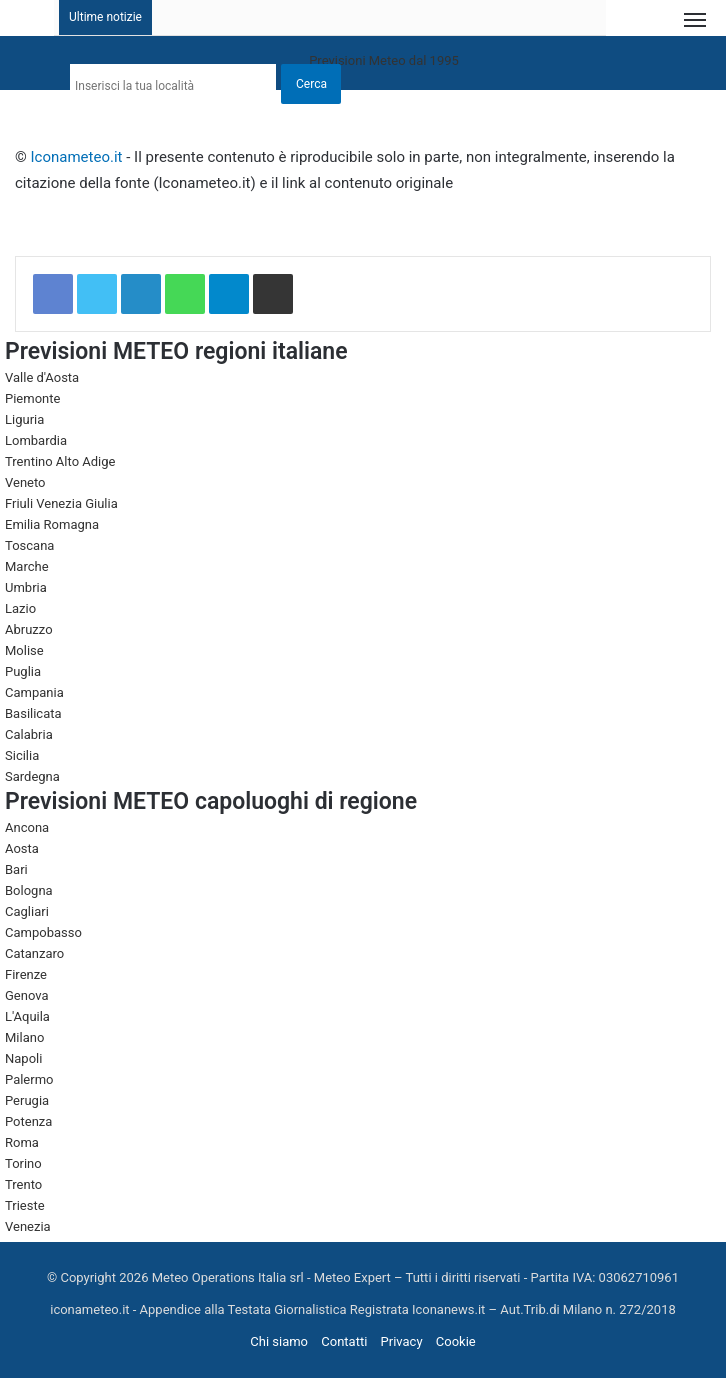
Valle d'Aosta (42, 377)
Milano (24, 1037)
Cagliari (27, 911)
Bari (16, 869)
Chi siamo (279, 1341)
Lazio (20, 608)
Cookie (456, 1341)
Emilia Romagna (52, 524)
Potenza (28, 1121)
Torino (23, 1163)
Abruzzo (29, 629)
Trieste (25, 1205)
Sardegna (32, 776)
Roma (22, 1142)
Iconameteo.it (77, 157)
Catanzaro (34, 953)
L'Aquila (27, 1016)
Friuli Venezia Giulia (61, 503)
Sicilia (22, 755)
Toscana (29, 545)
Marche (27, 566)
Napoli (23, 1058)
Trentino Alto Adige (60, 461)
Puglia (23, 671)
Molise (24, 650)
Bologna (29, 890)
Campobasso (43, 932)
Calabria (29, 734)
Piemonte (32, 398)
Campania (34, 692)
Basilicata (33, 713)
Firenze (26, 974)
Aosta (22, 848)
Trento (23, 1184)
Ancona (27, 827)
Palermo (29, 1079)
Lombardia (36, 440)
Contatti (344, 1341)
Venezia (28, 1226)
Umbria (26, 587)
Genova (27, 995)
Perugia (27, 1100)
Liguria (24, 419)
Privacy (402, 1341)
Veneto (25, 482)
